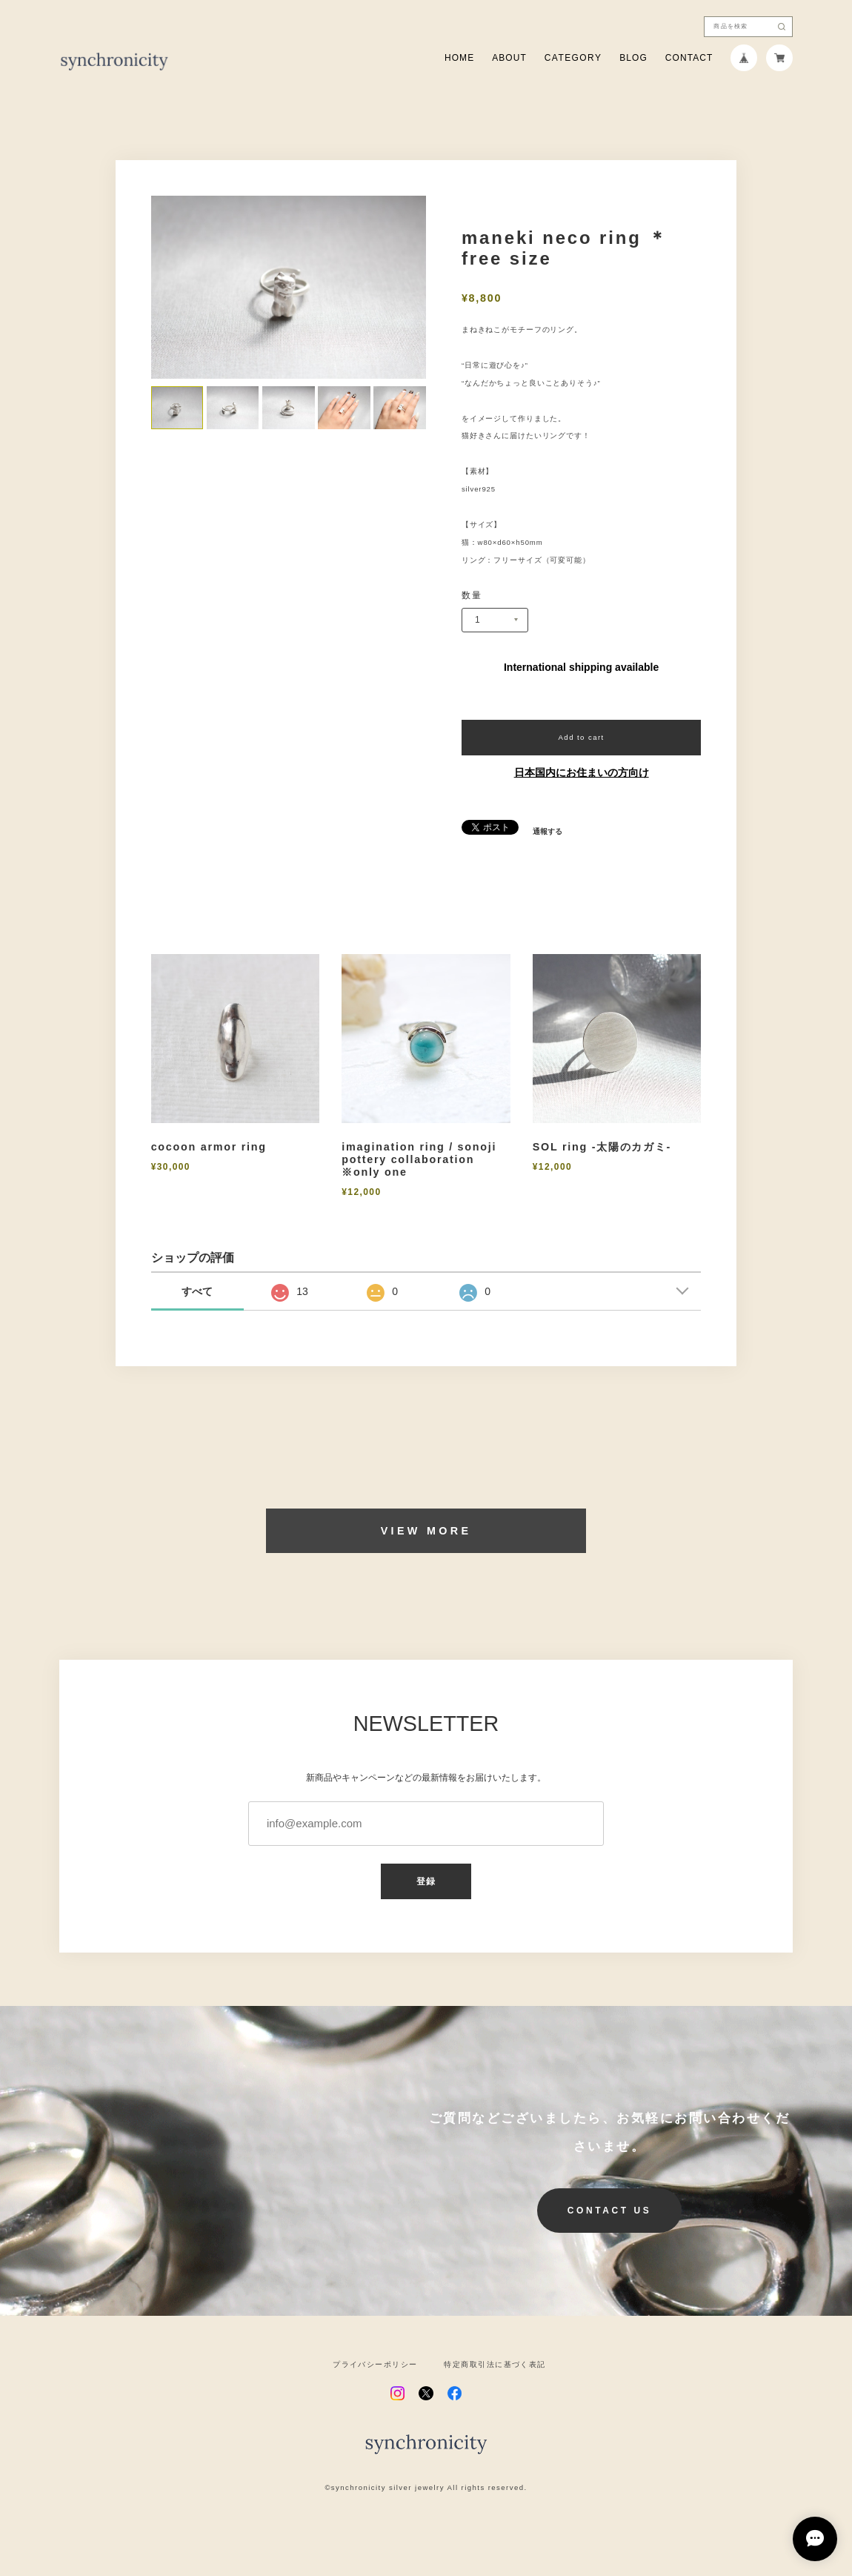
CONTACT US (610, 2210)
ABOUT (509, 57)
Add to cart (582, 737)
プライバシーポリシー (375, 2364)
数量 (472, 595)
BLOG (633, 57)
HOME (459, 57)
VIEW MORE (426, 1531)
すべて (197, 1291)
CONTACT (689, 57)
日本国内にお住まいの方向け (581, 772)
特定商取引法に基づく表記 (494, 2364)
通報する (547, 831)
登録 (426, 1881)
